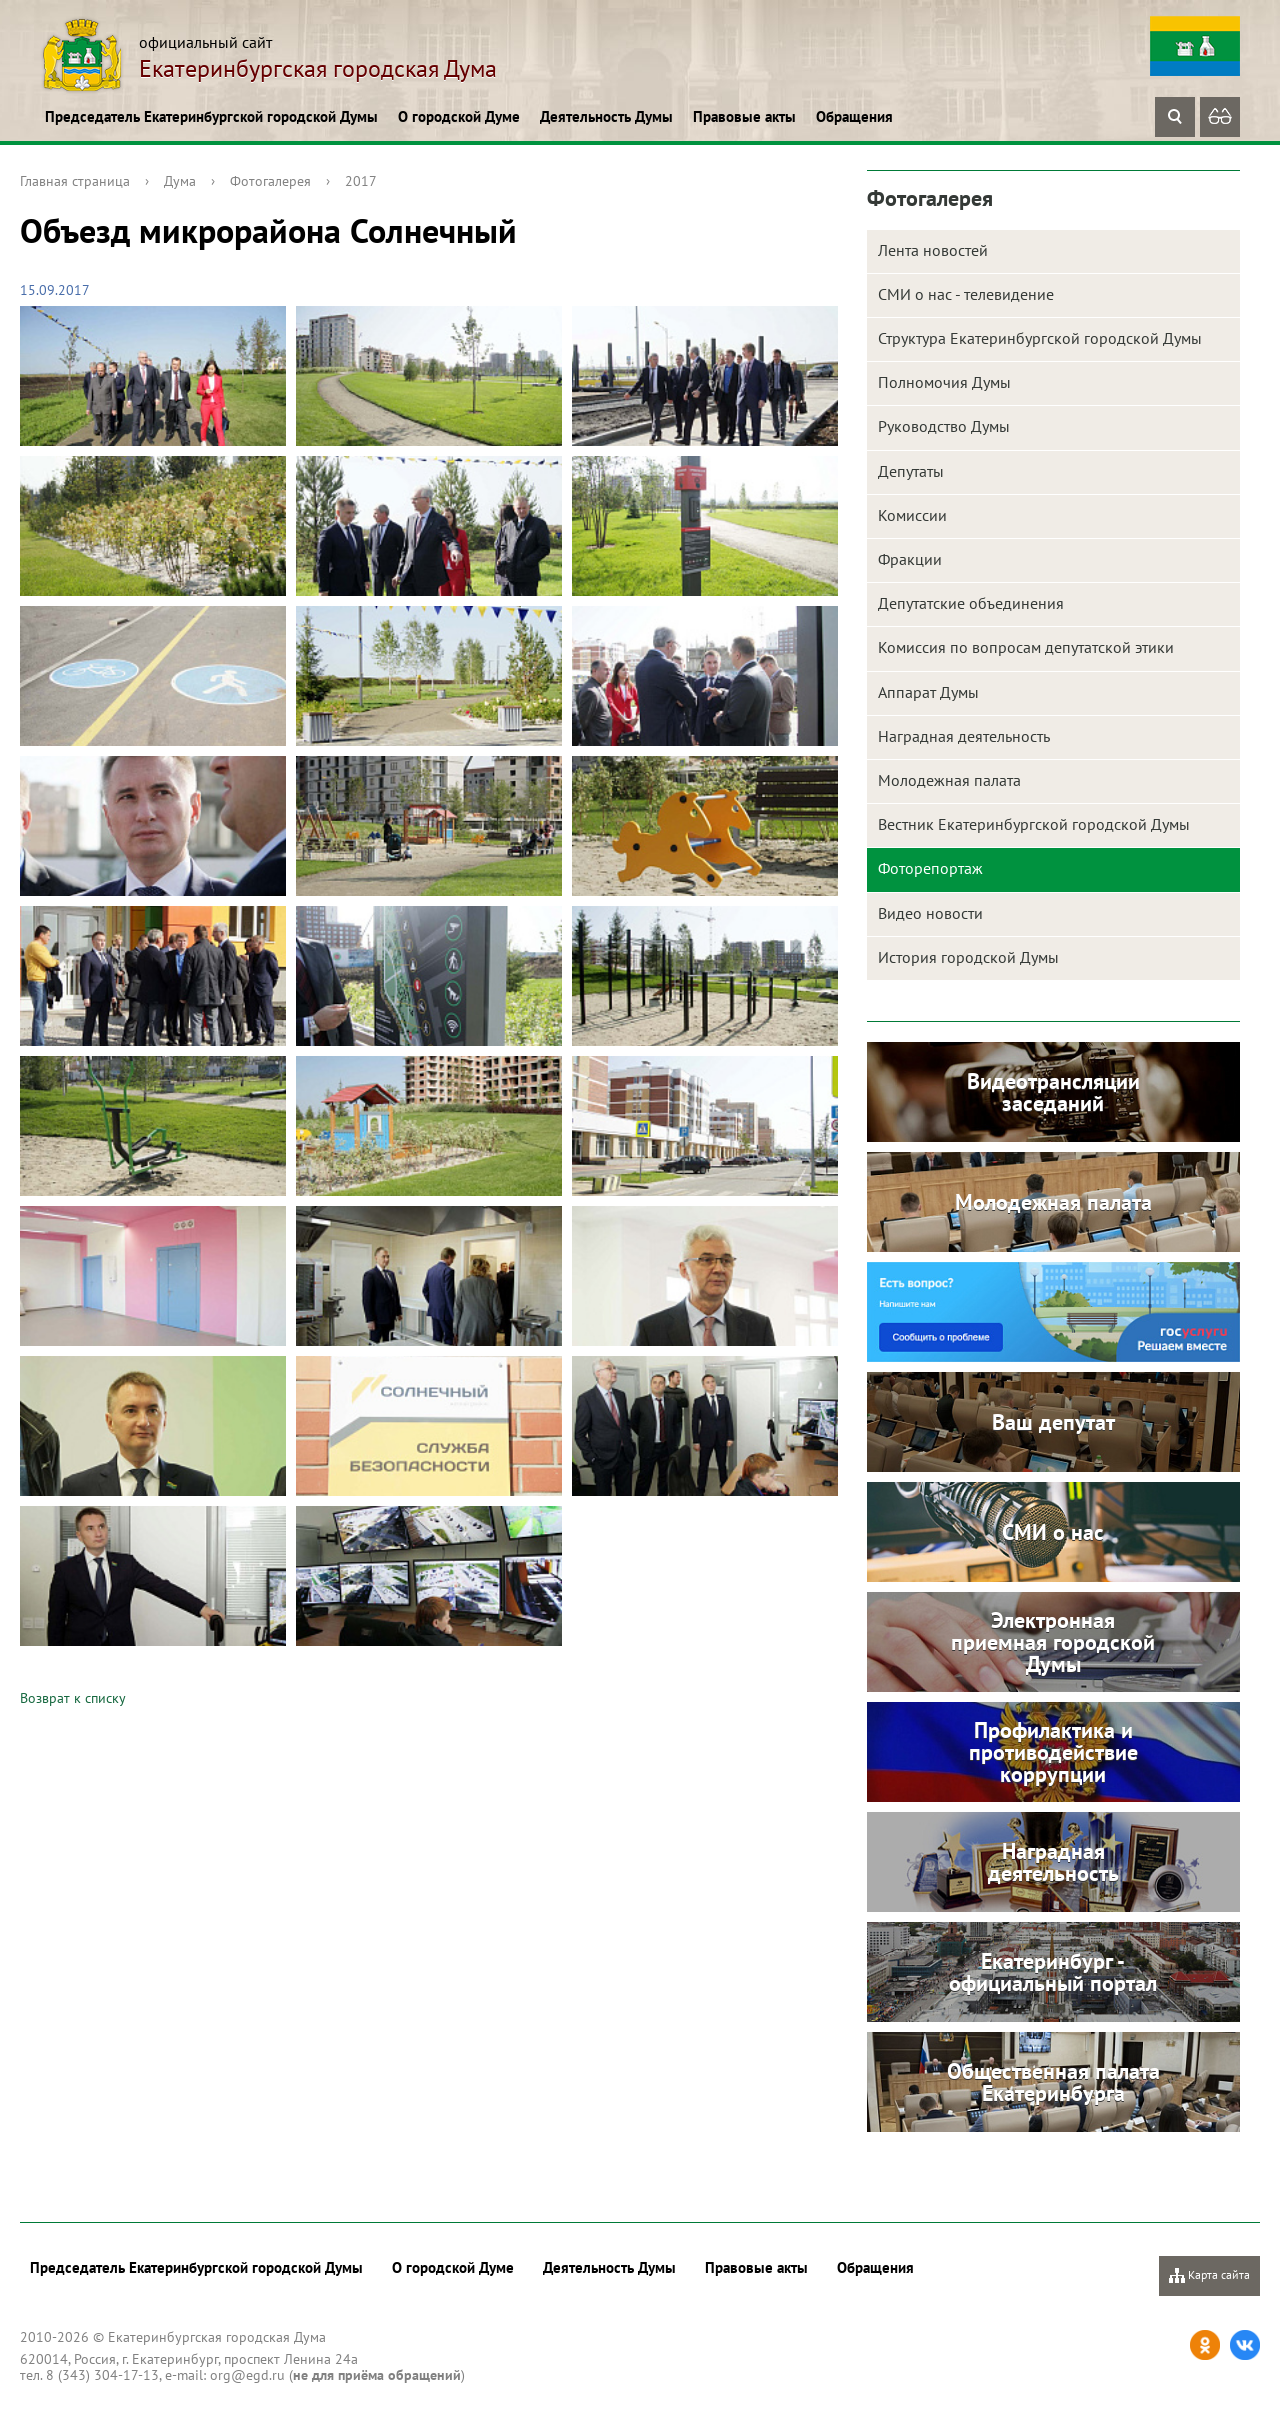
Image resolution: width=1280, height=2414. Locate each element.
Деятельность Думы (606, 116)
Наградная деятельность (964, 736)
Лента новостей (933, 250)
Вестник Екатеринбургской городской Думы (1034, 824)
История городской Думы (968, 957)
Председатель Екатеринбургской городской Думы (211, 116)
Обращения (854, 116)
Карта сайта (1209, 2275)
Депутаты (911, 471)
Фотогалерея (270, 181)
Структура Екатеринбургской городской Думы (1040, 338)
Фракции (910, 559)
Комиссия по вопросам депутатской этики (1026, 647)
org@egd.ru (247, 2375)
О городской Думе (459, 116)
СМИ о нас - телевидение (966, 294)
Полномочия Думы (944, 382)
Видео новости (930, 913)
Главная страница (75, 181)
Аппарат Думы (928, 692)
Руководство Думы (944, 426)
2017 (361, 181)
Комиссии (912, 515)
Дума (180, 181)
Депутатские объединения (971, 603)
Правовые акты (744, 116)
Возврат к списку (73, 1698)
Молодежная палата (949, 780)
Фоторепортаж (930, 868)
